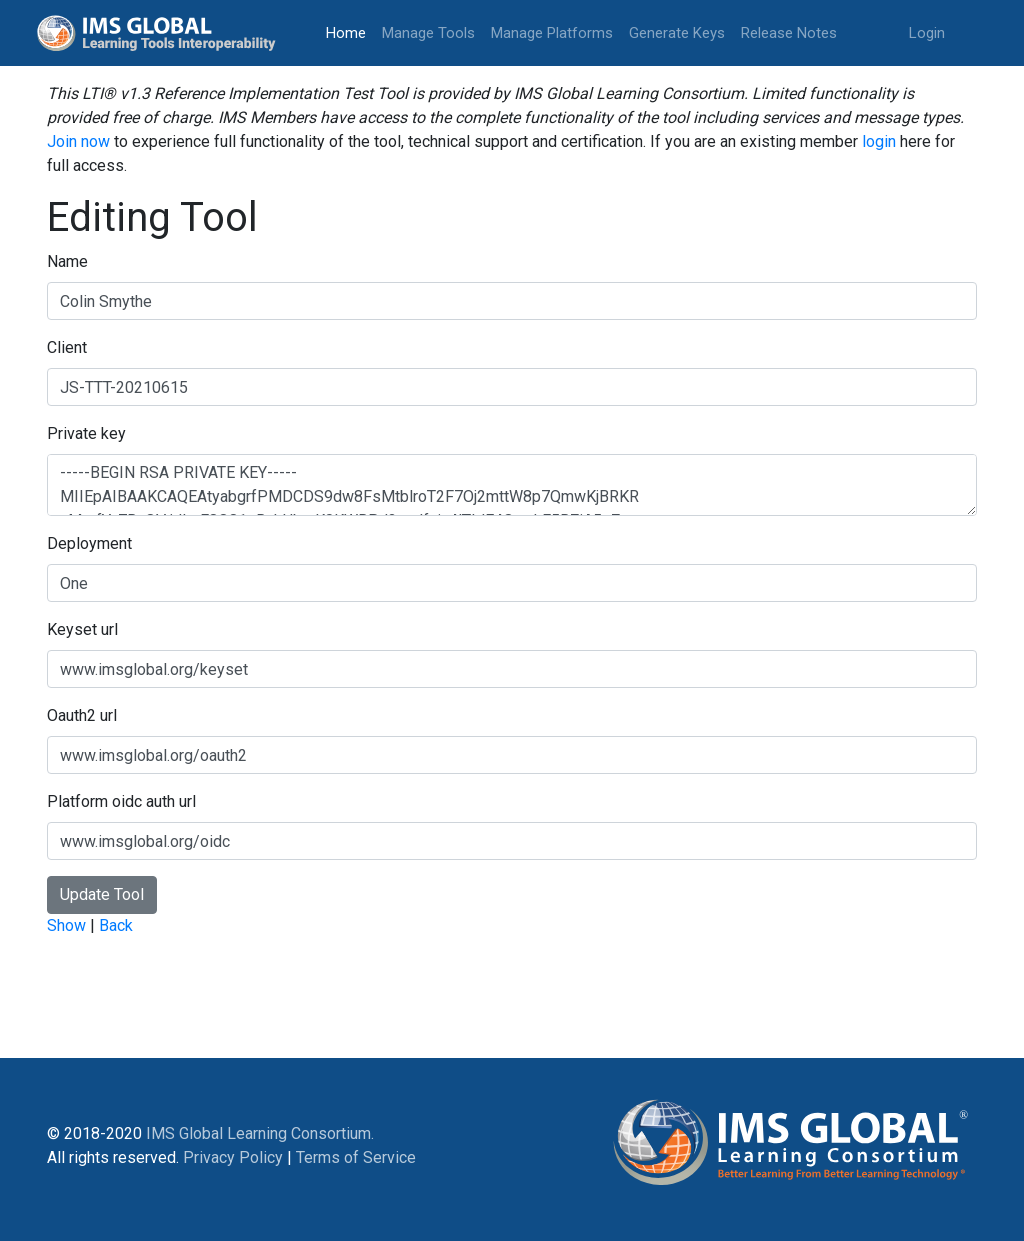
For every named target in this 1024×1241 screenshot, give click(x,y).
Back (116, 925)
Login (927, 33)
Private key (86, 433)
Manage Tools (428, 33)
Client (67, 347)
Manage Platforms (552, 33)
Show (66, 925)
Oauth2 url (82, 715)
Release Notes (789, 33)
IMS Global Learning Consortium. (260, 1133)
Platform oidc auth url (121, 801)
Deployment (89, 543)
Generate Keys (677, 33)
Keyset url (82, 629)
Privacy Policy (233, 1157)
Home (350, 31)
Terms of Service (356, 1157)
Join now (78, 141)
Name (67, 261)
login (879, 141)
